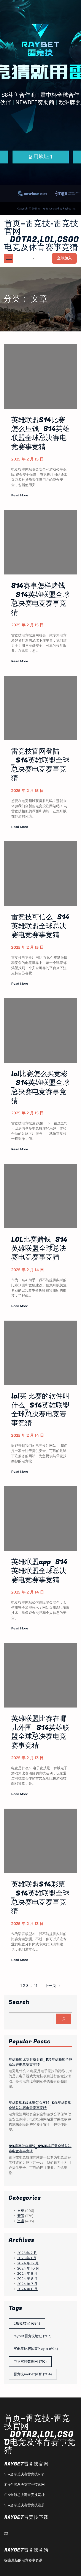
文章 (20, 2211)
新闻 (20, 2216)
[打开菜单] (8, 258)
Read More (19, 495)
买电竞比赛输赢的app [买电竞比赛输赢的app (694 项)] (36, 2348)
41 (35, 1985)
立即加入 (64, 258)
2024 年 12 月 (28, 2263)
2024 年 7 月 (27, 2284)
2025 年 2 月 (27, 2253)
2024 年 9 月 (27, 2273)
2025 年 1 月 (26, 2258)
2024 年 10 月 (28, 2268)
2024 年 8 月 (27, 2279)
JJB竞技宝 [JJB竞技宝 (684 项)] (27, 2323)
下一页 (52, 1985)
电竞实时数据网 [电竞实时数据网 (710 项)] (30, 2361)
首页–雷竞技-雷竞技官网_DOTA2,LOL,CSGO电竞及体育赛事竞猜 (41, 235)
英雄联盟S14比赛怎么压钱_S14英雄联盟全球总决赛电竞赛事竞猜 (40, 2105)
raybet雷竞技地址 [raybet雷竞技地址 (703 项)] (32, 2336)
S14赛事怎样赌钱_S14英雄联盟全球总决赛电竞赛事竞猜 (40, 2148)
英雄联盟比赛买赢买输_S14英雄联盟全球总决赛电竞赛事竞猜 (40, 2062)
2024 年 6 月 (27, 2289)
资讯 (20, 2221)
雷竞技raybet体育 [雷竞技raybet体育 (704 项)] (33, 2374)
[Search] (63, 2019)
